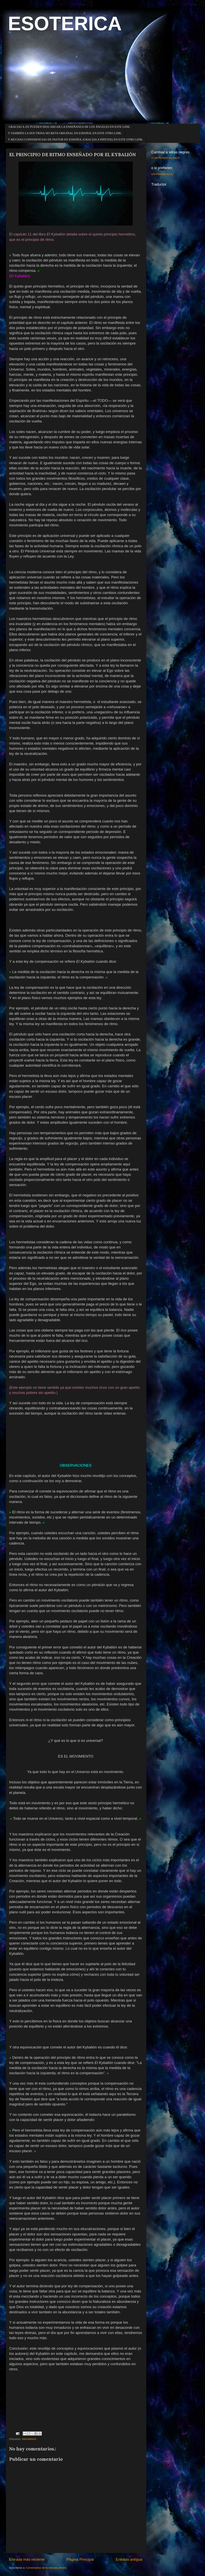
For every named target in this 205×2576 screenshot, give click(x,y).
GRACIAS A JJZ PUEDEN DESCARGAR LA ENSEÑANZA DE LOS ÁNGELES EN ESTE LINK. (69, 126)
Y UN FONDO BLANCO (165, 157)
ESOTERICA (65, 23)
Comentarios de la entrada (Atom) (46, 2567)
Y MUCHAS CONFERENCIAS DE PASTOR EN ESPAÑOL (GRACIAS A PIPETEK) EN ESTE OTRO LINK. (75, 139)
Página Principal (80, 2559)
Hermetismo (29, 2439)
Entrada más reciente (27, 2559)
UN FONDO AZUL (162, 174)
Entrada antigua (129, 2559)
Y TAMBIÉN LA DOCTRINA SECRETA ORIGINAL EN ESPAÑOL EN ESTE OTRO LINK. (65, 133)
